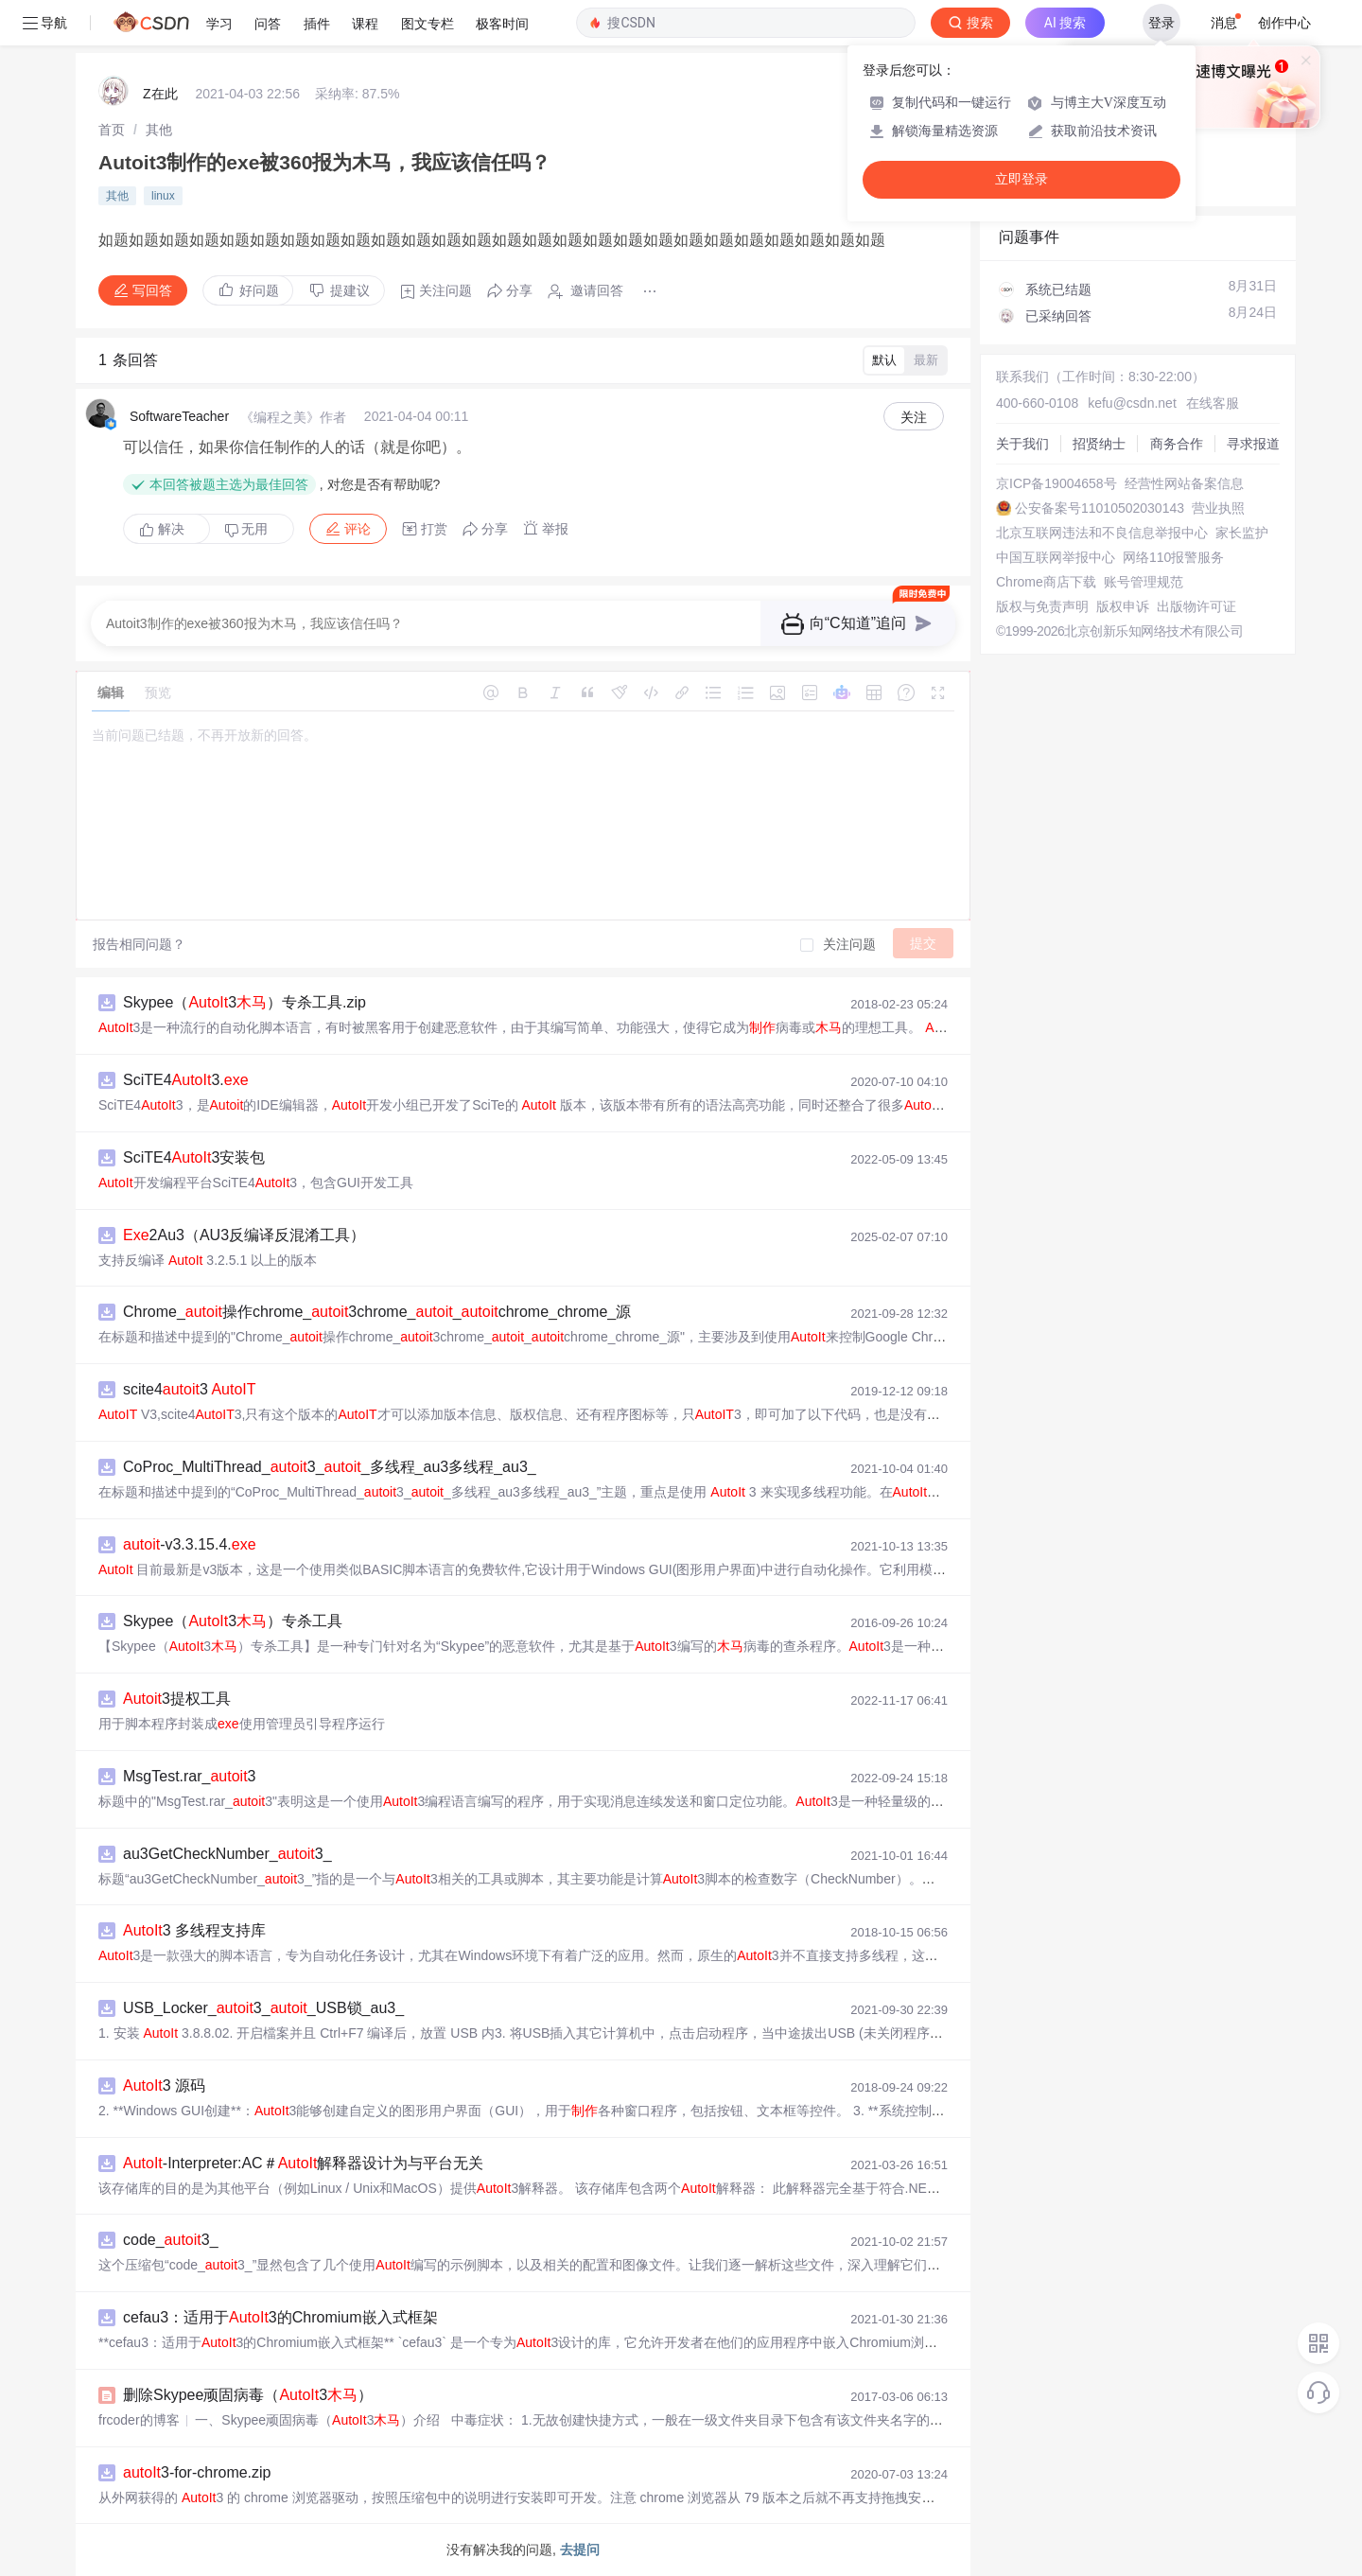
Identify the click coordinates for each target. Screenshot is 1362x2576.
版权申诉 (1122, 606)
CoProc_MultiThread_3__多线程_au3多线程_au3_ (329, 1467)
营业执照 (1218, 508)
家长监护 (1241, 532)
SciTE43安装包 (194, 1157)
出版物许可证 (1196, 606)
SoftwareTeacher (179, 416)
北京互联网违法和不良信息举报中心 (1102, 532)
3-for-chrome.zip (197, 2472)
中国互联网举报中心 (1055, 557)
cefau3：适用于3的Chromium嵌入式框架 (280, 2317)
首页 (111, 129)
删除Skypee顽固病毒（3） (248, 2395)
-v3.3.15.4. (189, 1544)
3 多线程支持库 (194, 1930)
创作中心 (1284, 22)
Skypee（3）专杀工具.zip (244, 1002)
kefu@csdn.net (1132, 403)
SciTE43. (186, 1080)
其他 (159, 129)
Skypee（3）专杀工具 (232, 1621)
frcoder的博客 (139, 2419)
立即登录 (1021, 179)
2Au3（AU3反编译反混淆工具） (244, 1235)
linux (163, 195)
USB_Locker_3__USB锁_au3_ (263, 2008)
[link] (111, 129)
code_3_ (170, 2240)
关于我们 (1022, 443)
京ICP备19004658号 (1056, 483)
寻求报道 (1253, 443)
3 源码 (164, 2085)
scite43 (189, 1389)
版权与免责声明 (1042, 606)
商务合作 (1176, 443)
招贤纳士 (1099, 443)
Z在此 (160, 93)
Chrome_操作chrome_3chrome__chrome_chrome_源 (377, 1312)
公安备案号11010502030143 (1099, 508)
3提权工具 (177, 1699)
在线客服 (1212, 403)
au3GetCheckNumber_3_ (227, 1854)
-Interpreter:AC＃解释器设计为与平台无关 (303, 2163)
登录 (1161, 22)
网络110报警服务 (1173, 557)
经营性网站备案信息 (1184, 483)
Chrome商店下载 (1046, 581)
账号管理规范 (1143, 581)
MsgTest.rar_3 (189, 1776)
